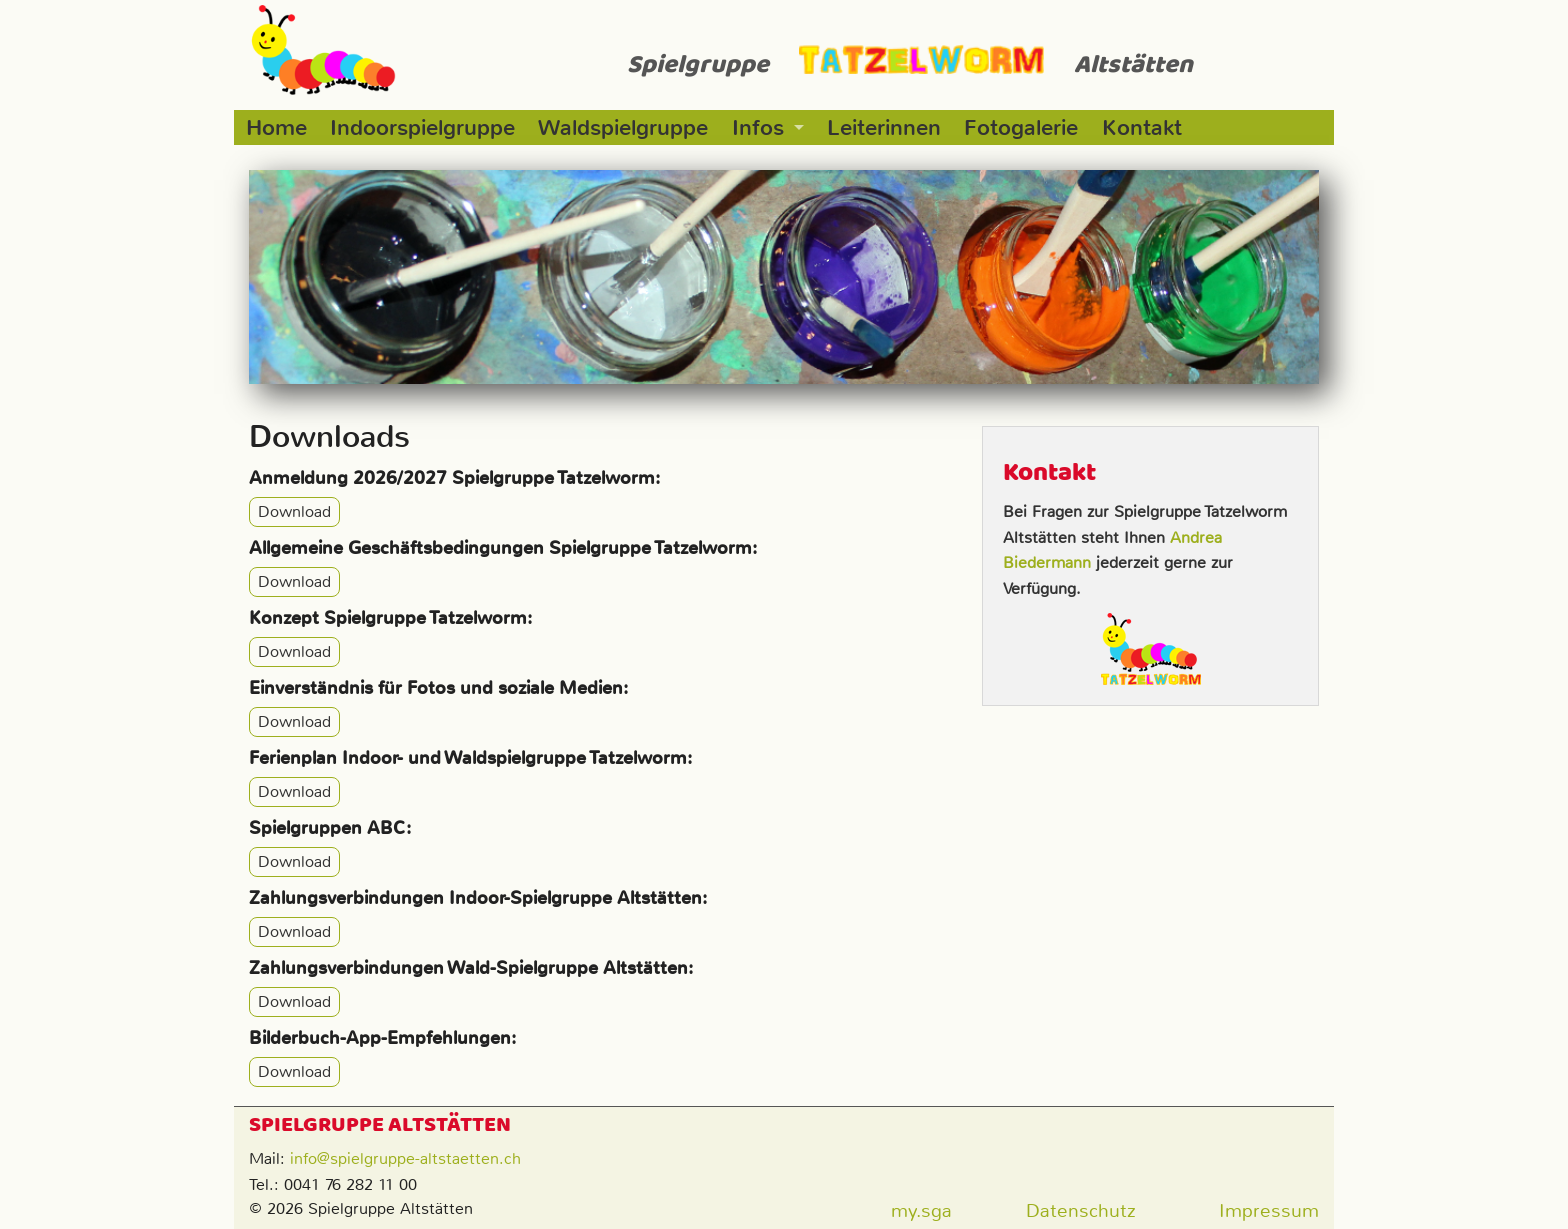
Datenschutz (1081, 1210)
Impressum (1269, 1210)
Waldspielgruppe (623, 127)
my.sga (921, 1210)
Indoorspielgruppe (422, 127)
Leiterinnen (884, 127)
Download (294, 512)
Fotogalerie (1021, 127)
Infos (758, 127)
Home (276, 127)
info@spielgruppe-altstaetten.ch (405, 1158)
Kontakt (1142, 127)
